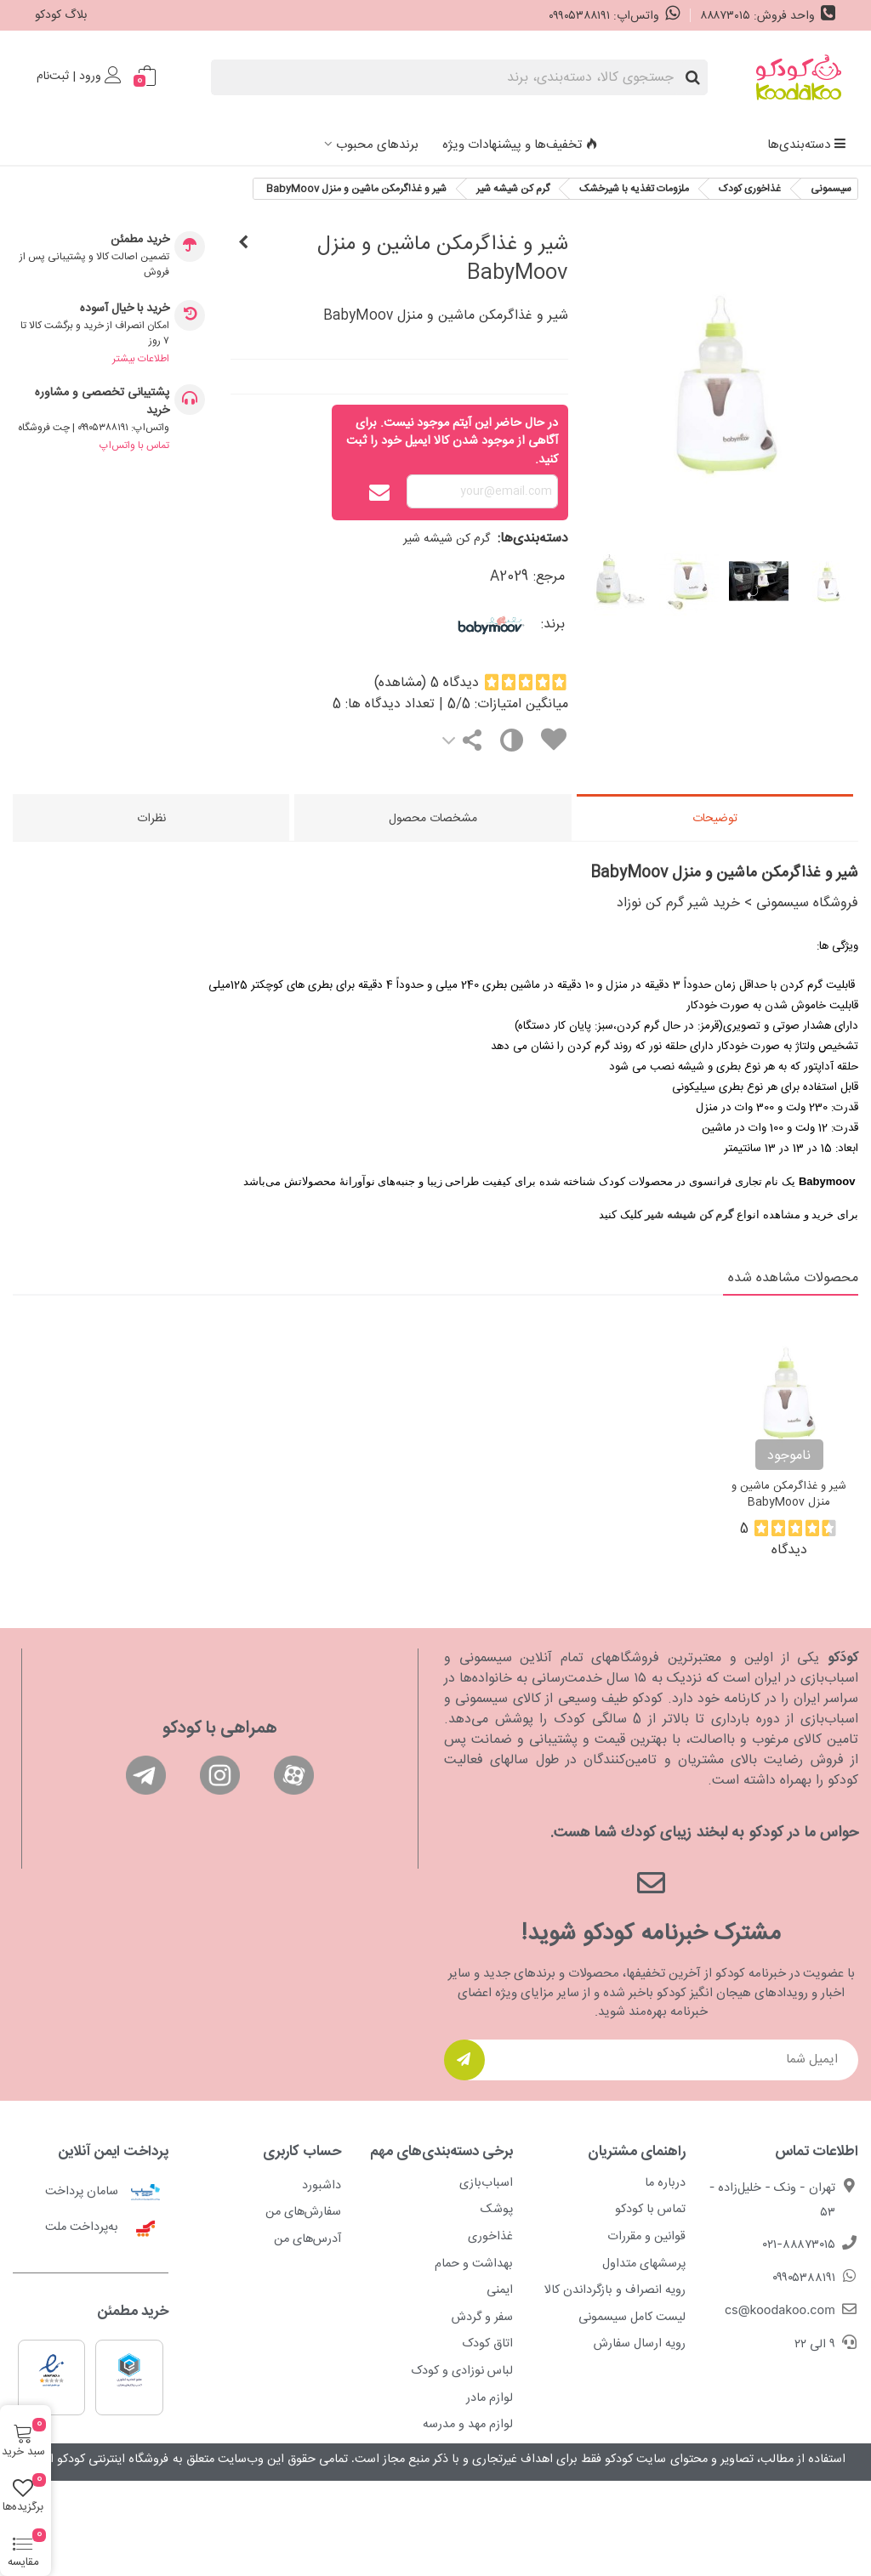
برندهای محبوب (377, 145)
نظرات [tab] (151, 819)
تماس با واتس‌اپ (134, 445)
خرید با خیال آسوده (124, 309)
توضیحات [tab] (714, 819)
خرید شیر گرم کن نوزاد (678, 903)
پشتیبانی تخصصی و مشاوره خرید (102, 402)
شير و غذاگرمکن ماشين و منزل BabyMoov (789, 1495)
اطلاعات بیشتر (140, 358)
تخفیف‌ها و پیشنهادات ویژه (520, 145)
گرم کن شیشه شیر (446, 539)
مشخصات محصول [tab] (433, 819)
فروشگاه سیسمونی (807, 903)
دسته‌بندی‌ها (806, 145)
